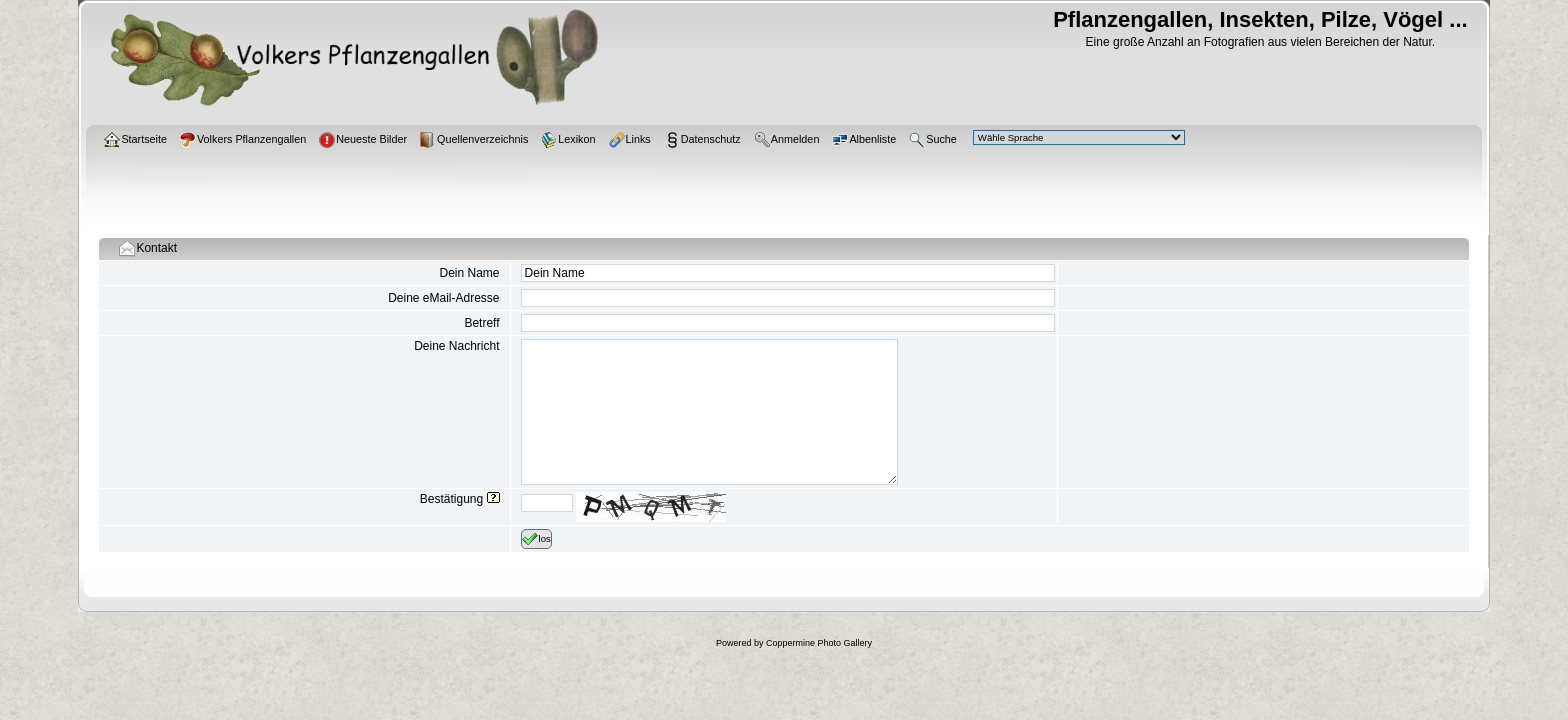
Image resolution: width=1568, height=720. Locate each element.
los (536, 539)
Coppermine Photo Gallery (819, 643)
